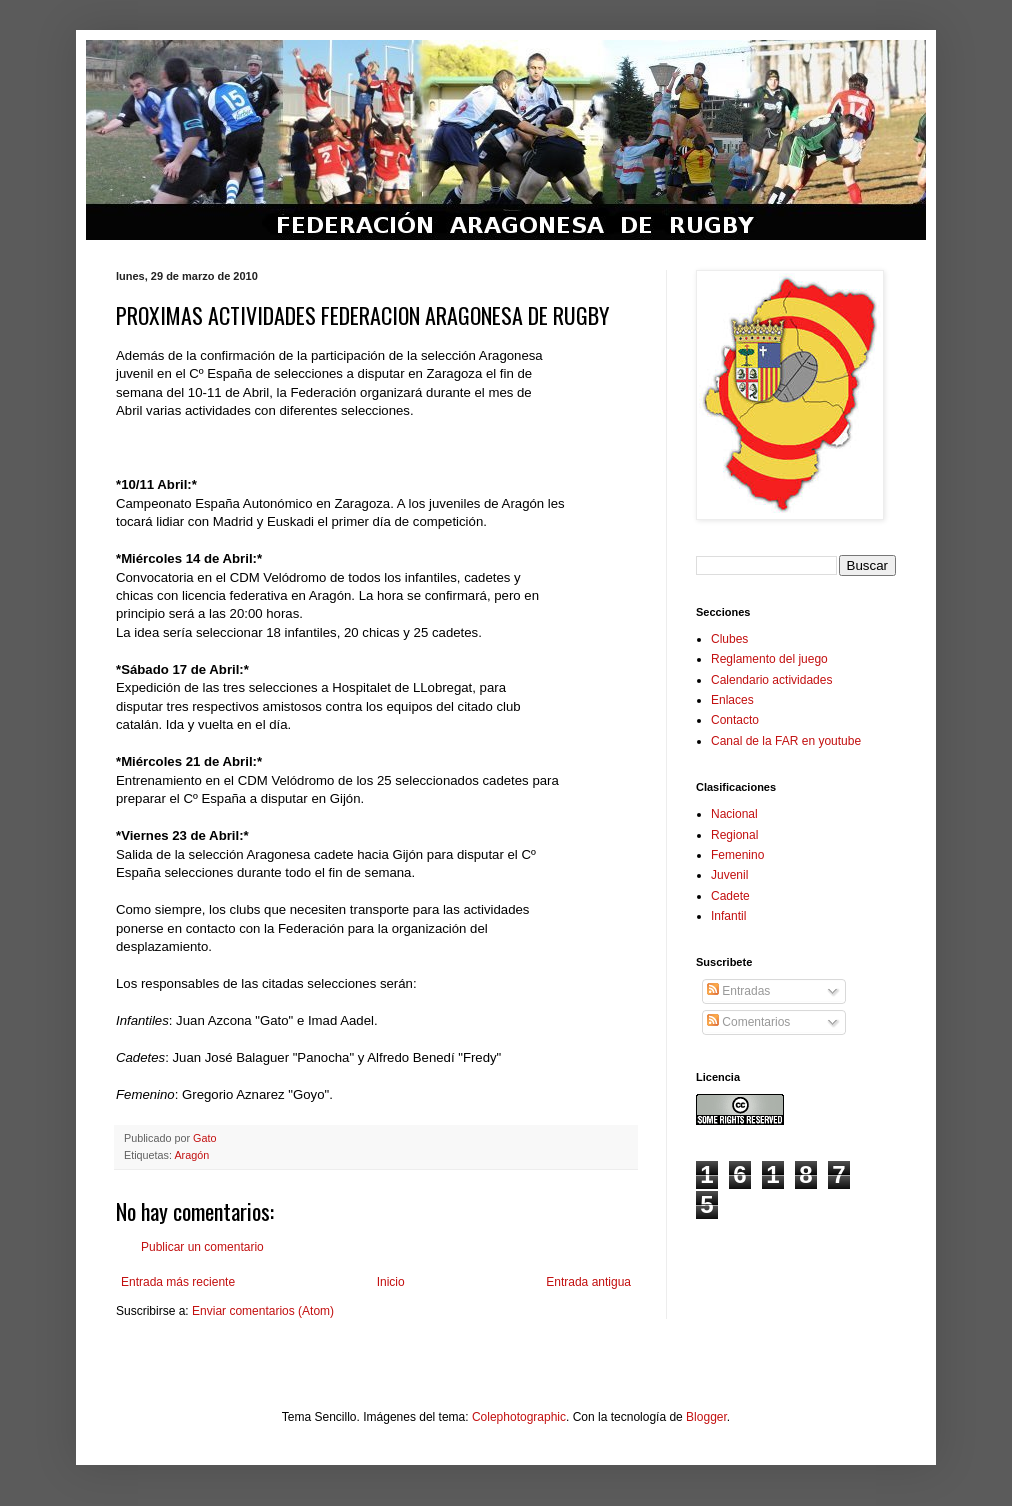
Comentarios (748, 1022)
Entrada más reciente (178, 1282)
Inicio (391, 1282)
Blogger (706, 1417)
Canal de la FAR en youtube (786, 741)
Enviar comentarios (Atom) (263, 1311)
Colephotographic (519, 1417)
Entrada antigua (588, 1282)
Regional (734, 835)
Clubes (729, 639)
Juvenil (729, 875)
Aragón (191, 1155)
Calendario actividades (771, 680)
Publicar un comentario (202, 1247)
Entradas (738, 991)
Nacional (734, 814)
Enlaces (732, 700)
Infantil (728, 916)
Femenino (737, 855)
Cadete (730, 896)
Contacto (735, 720)
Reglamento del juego (769, 659)
